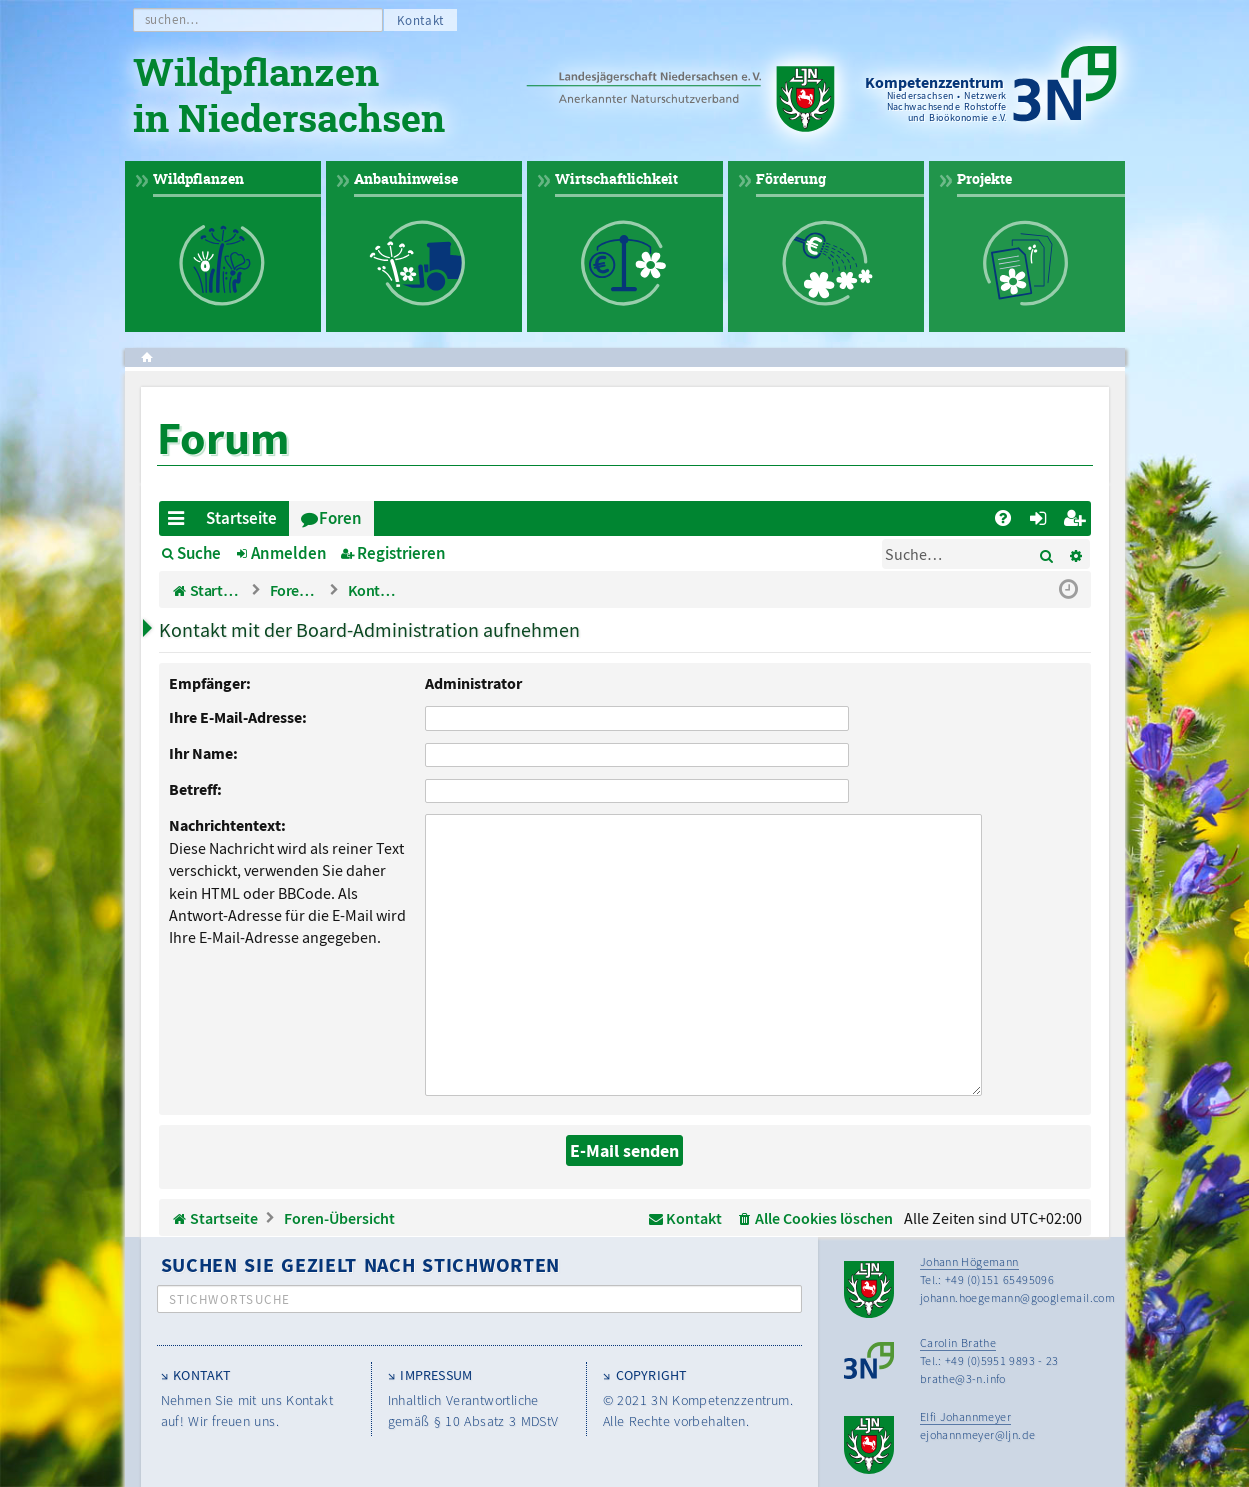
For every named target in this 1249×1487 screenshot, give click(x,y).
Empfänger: (210, 683)
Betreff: (195, 789)
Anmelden (289, 553)
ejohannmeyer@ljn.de (978, 1403)
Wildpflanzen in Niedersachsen (289, 98)
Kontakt (421, 20)
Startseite (241, 518)
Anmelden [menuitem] (1042, 521)
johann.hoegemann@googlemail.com (1017, 1266)
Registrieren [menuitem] (1077, 521)
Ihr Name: (203, 753)
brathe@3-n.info (963, 1347)
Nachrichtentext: (227, 825)
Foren (340, 518)
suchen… (172, 19)
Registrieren (401, 553)
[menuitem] (1003, 518)
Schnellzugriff (180, 521)
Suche (199, 553)
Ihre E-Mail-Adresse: (238, 717)
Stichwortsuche (230, 1268)
